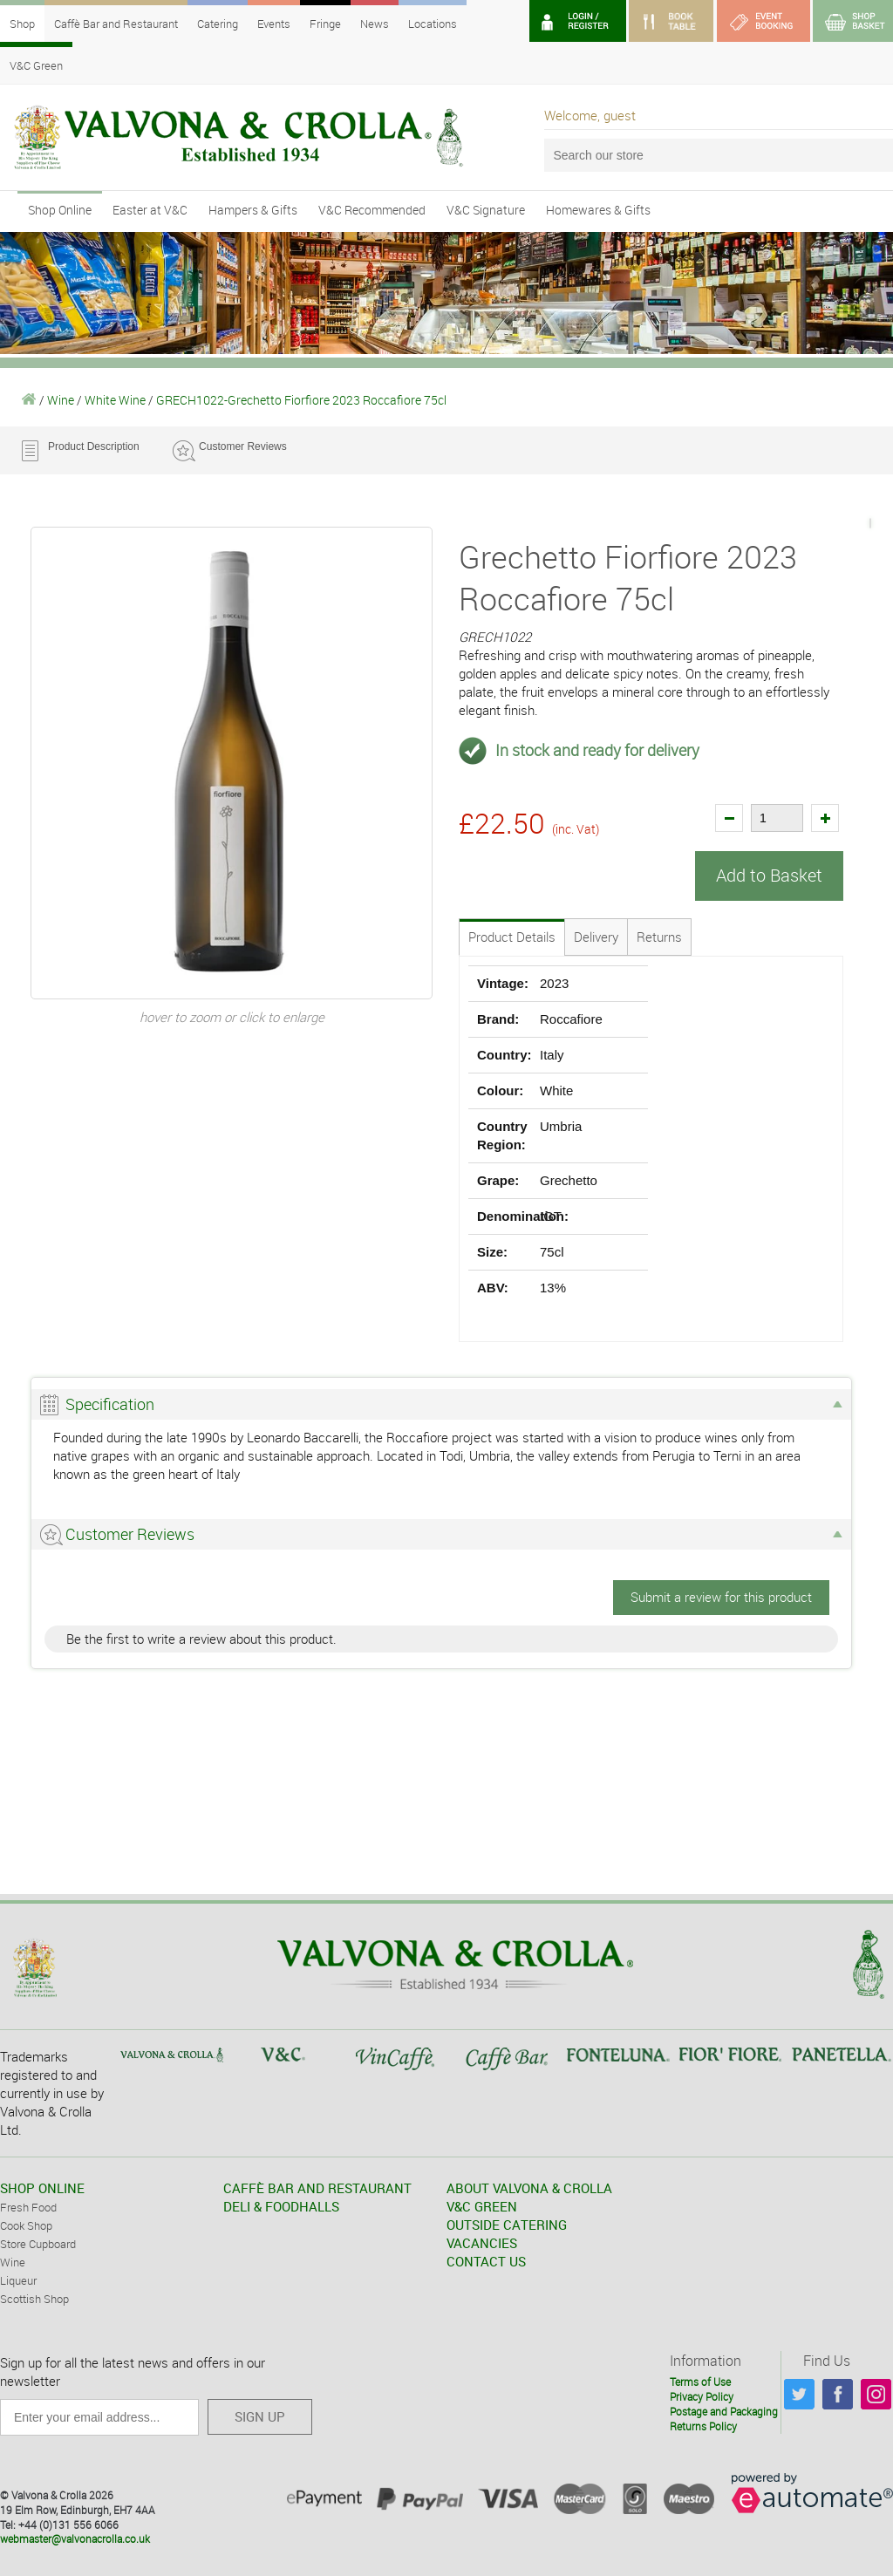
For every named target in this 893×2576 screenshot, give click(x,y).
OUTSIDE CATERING (506, 2223)
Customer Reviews (243, 446)
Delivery (596, 935)
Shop (22, 23)
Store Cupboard (38, 2243)
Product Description (94, 446)
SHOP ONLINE (42, 2187)
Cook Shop (26, 2224)
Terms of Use (700, 2381)
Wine (60, 400)
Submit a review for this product (721, 1596)
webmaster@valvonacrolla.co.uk (75, 2538)
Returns (659, 935)
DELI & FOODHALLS (281, 2205)
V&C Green (36, 65)
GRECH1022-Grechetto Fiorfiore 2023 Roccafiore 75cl (301, 400)
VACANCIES (481, 2242)
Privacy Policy (701, 2395)
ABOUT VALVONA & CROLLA (529, 2187)
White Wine (115, 400)
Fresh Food (28, 2206)
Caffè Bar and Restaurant (116, 23)
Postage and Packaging (724, 2410)
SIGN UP (260, 2415)
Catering (217, 23)
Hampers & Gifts (252, 209)
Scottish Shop (34, 2298)
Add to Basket (769, 875)
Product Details (512, 935)
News (374, 23)
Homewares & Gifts (598, 209)
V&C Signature (485, 209)
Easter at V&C (149, 209)
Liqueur (18, 2279)
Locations (432, 23)
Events (273, 23)
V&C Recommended (372, 209)
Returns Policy (703, 2425)
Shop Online (60, 209)
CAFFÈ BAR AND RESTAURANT (317, 2187)
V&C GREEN (481, 2205)
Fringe (325, 23)
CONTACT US (486, 2260)
